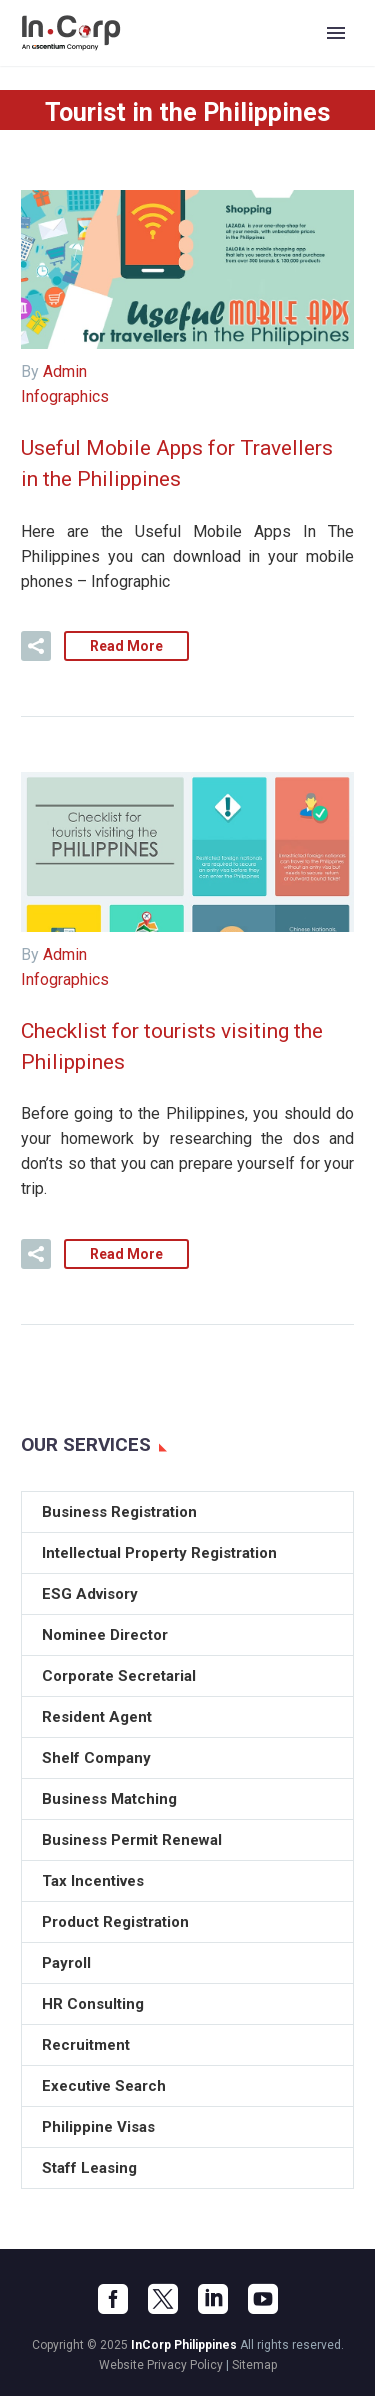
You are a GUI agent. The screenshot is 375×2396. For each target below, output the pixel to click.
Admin (65, 371)
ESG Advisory (90, 1594)
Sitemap (254, 2365)
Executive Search (104, 2086)
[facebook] (113, 2299)
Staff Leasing (89, 2168)
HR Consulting (93, 2004)
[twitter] (163, 2299)
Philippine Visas (98, 2127)
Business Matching (109, 1799)
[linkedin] (213, 2299)
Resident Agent (97, 1717)
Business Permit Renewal (132, 1840)
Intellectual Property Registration (159, 1553)
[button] (36, 646)
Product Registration (115, 1922)
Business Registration (119, 1512)
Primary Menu (336, 33)
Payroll (66, 1963)
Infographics (65, 396)
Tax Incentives (93, 1881)
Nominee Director (105, 1635)
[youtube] (263, 2299)
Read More (126, 646)
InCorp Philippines (184, 2345)
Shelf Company (96, 1758)
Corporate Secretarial (119, 1676)
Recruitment (86, 2045)
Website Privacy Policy (161, 2365)
